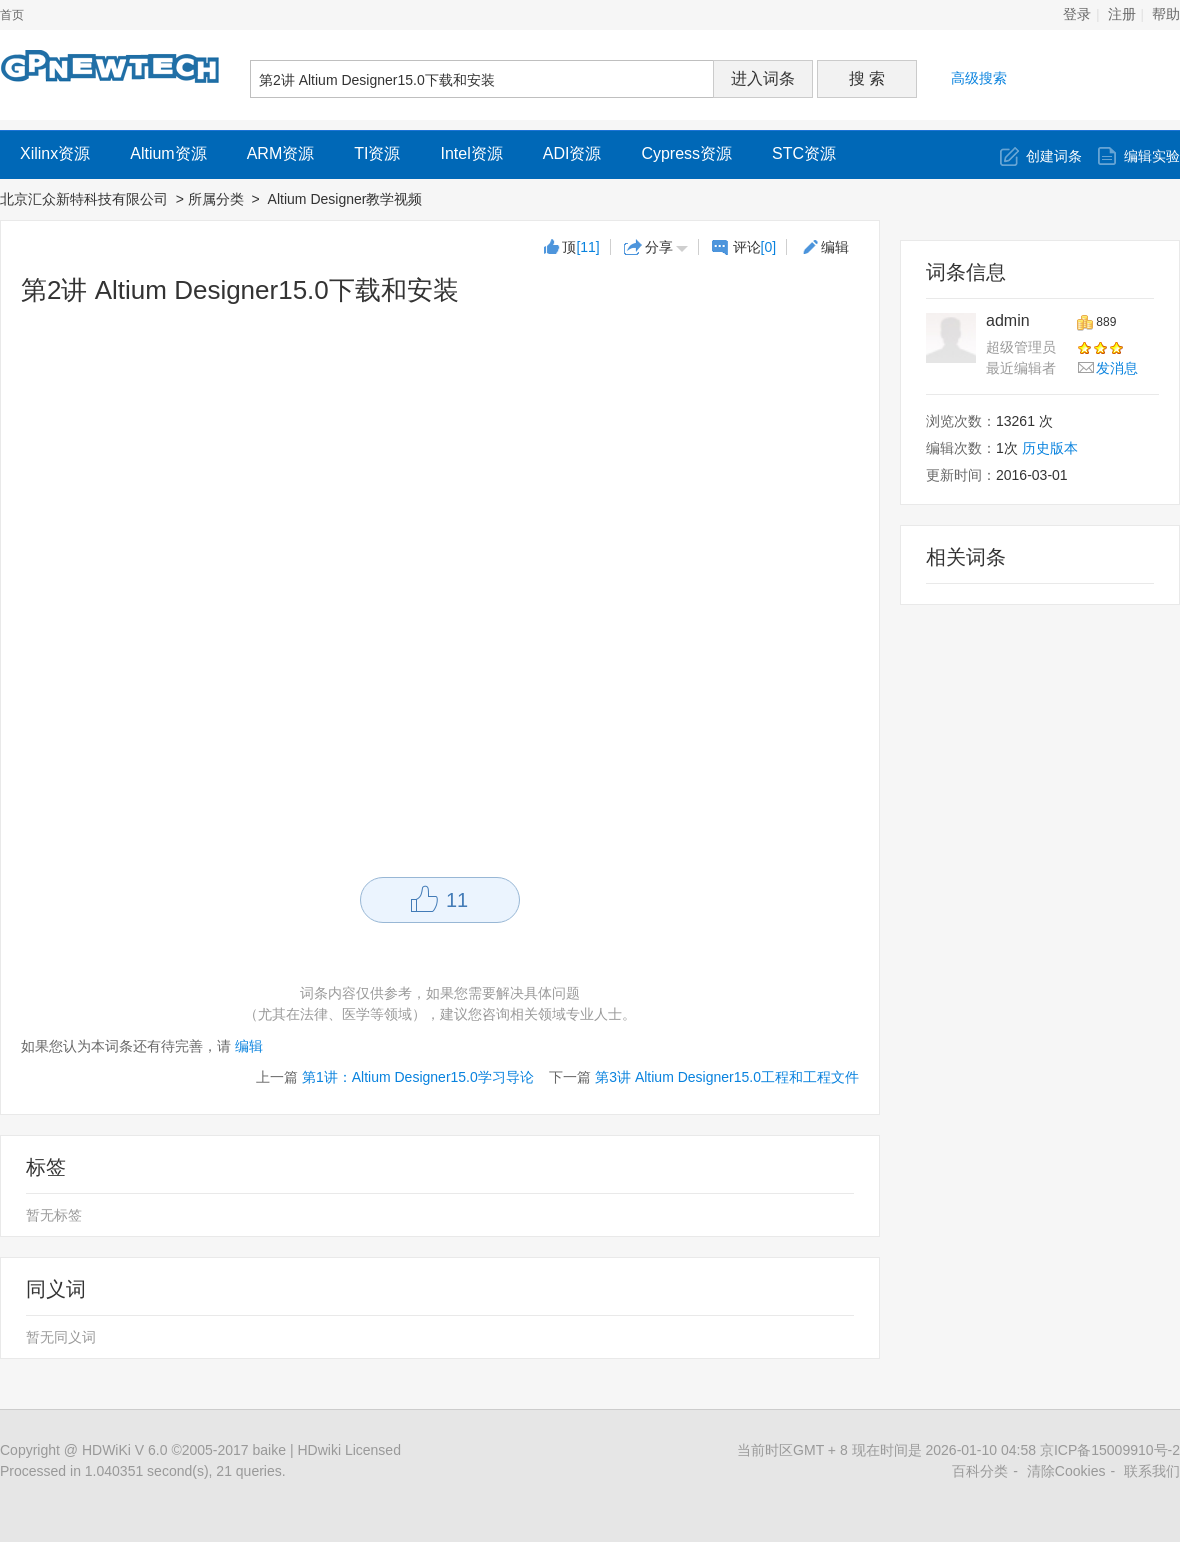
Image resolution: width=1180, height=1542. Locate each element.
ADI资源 (572, 153)
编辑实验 (1152, 156)
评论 (755, 247)
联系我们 (1152, 1471)
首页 (12, 15)
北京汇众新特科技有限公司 (84, 199)
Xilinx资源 (55, 153)
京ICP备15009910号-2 (1110, 1450)
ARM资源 (281, 153)
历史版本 (1050, 448)
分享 (659, 247)
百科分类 (980, 1471)
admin (1008, 320)
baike (269, 1450)
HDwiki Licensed (348, 1450)
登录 (1077, 14)
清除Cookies (1066, 1471)
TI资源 (377, 153)
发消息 (1117, 368)
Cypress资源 (686, 153)
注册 (1122, 14)
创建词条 (1054, 156)
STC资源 (804, 153)
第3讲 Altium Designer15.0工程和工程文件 (727, 1077)
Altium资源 (168, 153)
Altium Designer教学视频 (347, 199)
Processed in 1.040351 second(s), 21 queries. (143, 1471)
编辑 (835, 247)
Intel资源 (471, 153)
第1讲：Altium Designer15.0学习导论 (418, 1077)
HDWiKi (106, 1450)
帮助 (1166, 14)
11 (457, 900)
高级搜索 (979, 78)
